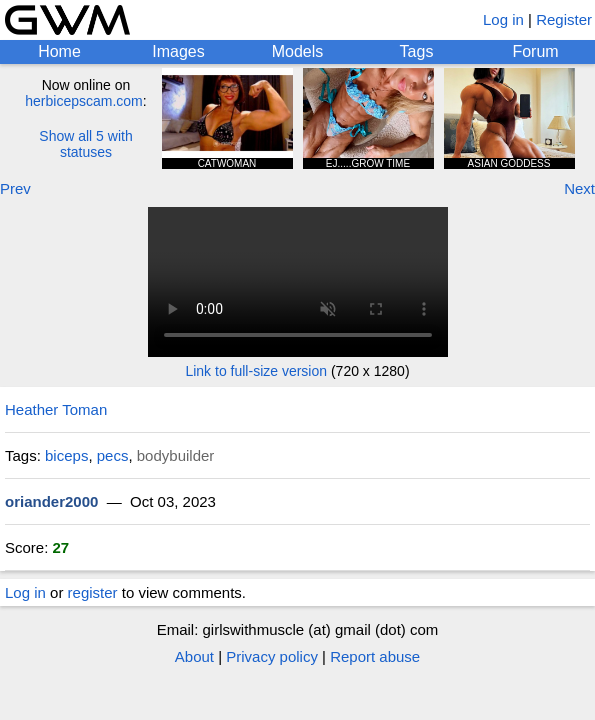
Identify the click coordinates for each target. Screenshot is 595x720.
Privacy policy (272, 656)
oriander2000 (51, 501)
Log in (503, 19)
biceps (66, 455)
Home (59, 51)
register (93, 592)
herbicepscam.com (84, 101)
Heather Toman (56, 409)
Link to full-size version (256, 371)
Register (564, 19)
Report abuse (375, 656)
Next (579, 188)
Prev (15, 188)
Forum (535, 51)
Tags (417, 51)
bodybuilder (176, 455)
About (194, 656)
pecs (113, 455)
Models (298, 51)
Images (178, 51)
